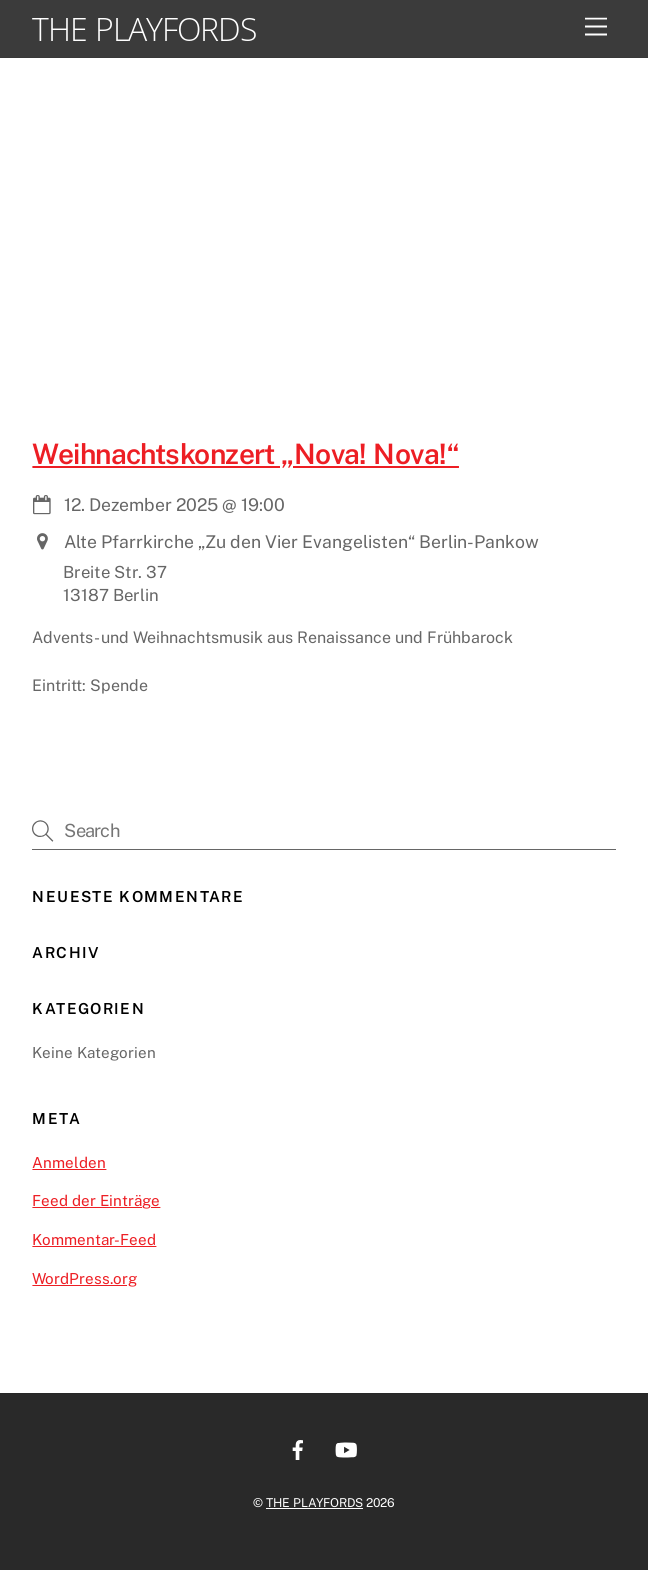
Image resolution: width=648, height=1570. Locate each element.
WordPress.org (84, 1278)
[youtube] (346, 1447)
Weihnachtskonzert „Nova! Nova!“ (245, 453)
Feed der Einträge (96, 1200)
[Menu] (596, 27)
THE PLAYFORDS (314, 1502)
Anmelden (69, 1162)
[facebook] (298, 1447)
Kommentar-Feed (94, 1239)
